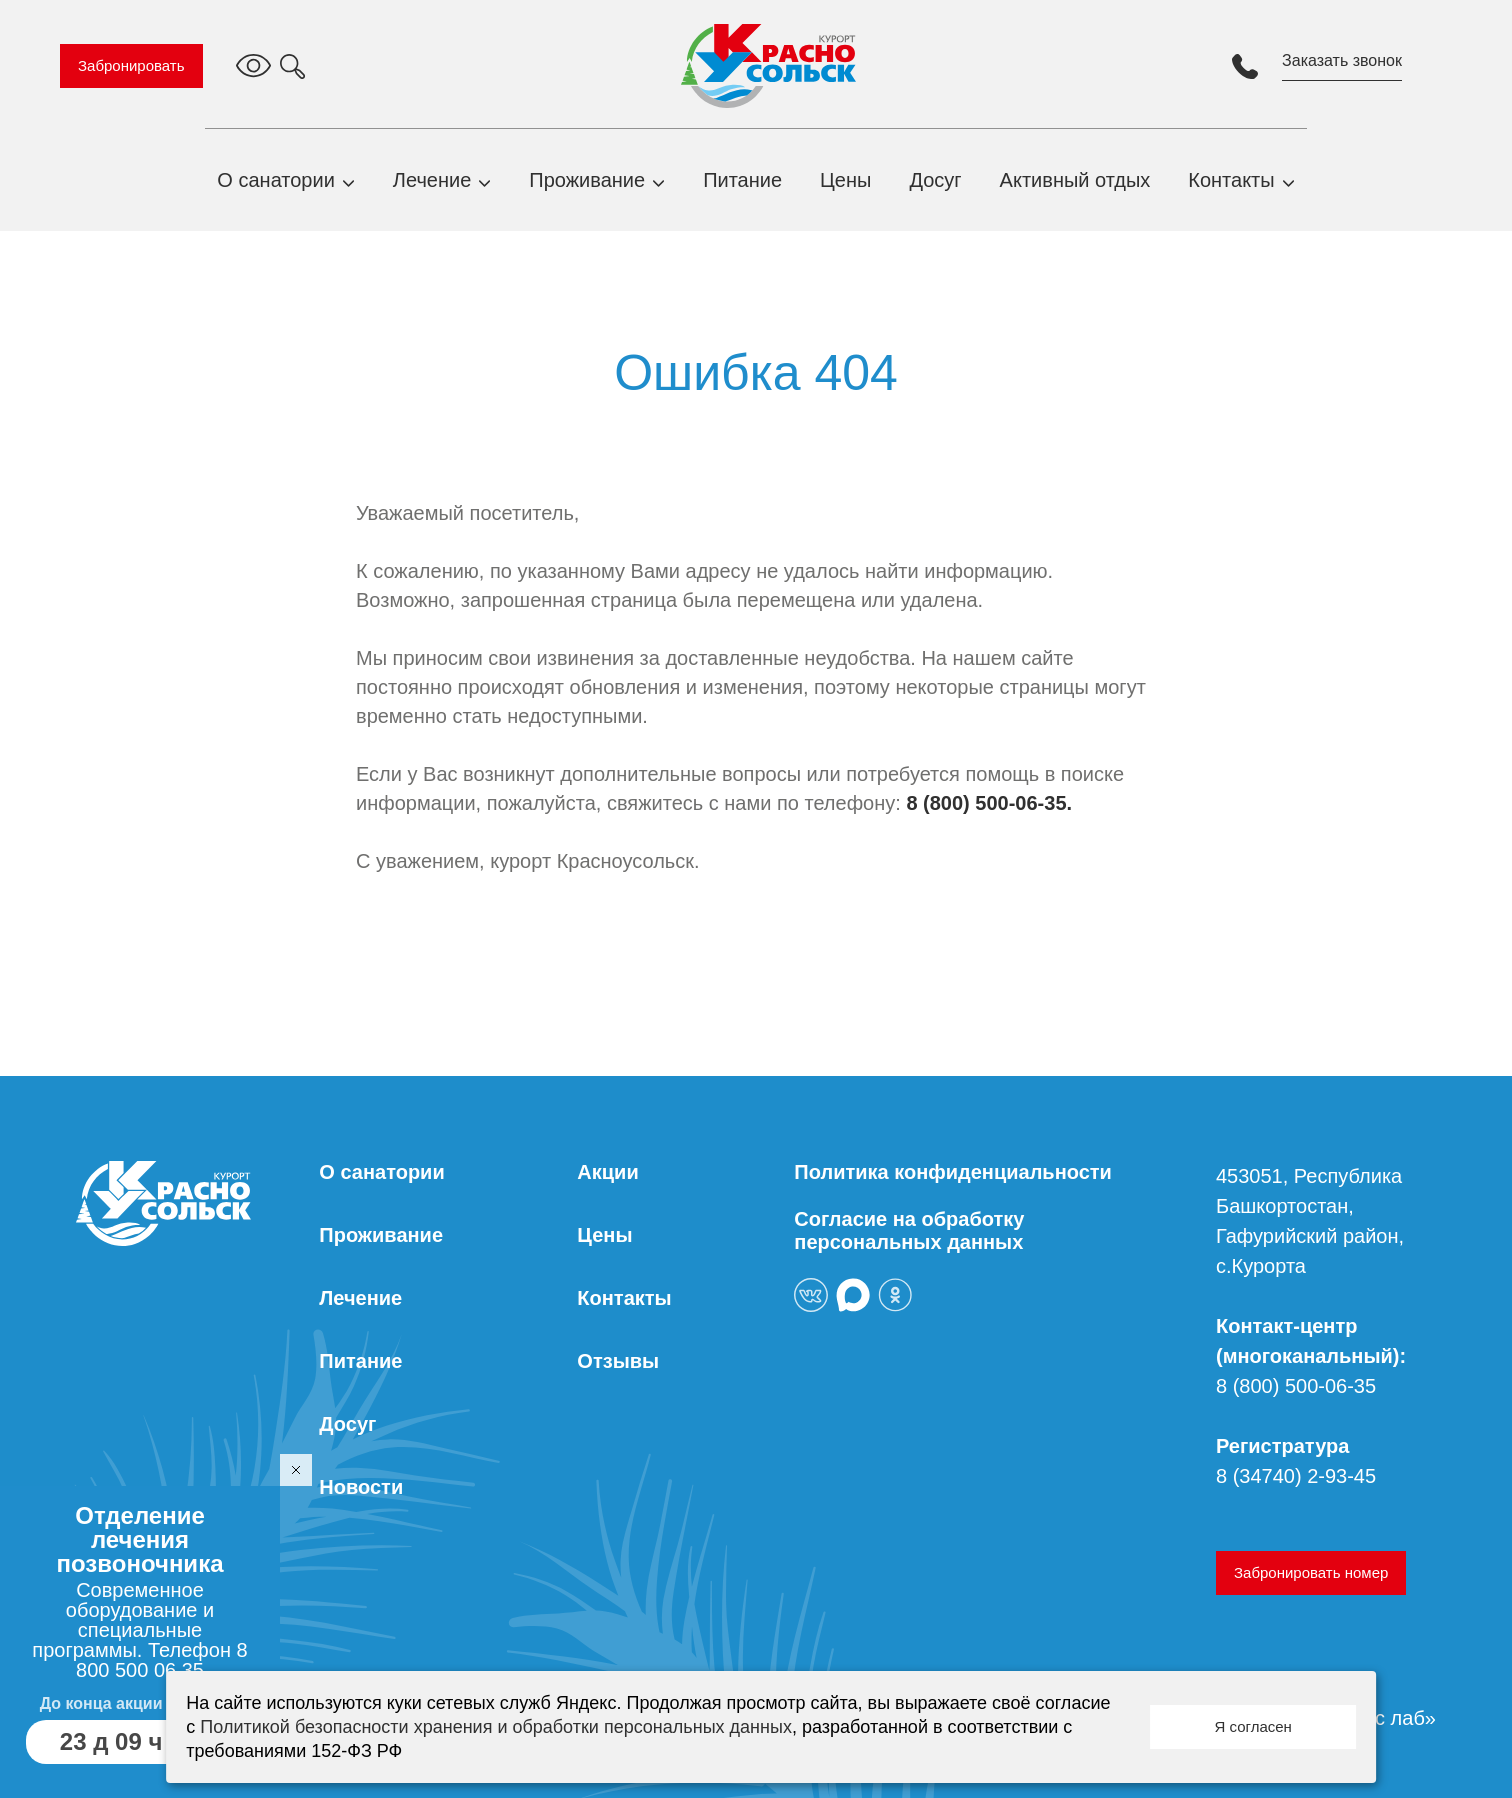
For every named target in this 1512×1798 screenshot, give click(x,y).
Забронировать (131, 65)
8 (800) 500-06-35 (1296, 1386)
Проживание (587, 180)
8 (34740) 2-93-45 (1296, 1476)
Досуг (935, 180)
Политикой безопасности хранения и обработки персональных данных (496, 1727)
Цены (845, 180)
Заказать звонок (1342, 60)
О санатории (276, 180)
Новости (361, 1487)
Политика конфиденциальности (953, 1172)
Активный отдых (1075, 180)
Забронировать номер (1311, 1572)
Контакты (1231, 180)
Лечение (432, 180)
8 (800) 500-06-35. (989, 803)
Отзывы (618, 1361)
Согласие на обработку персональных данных (909, 1230)
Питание (742, 180)
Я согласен (1252, 1726)
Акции (607, 1172)
